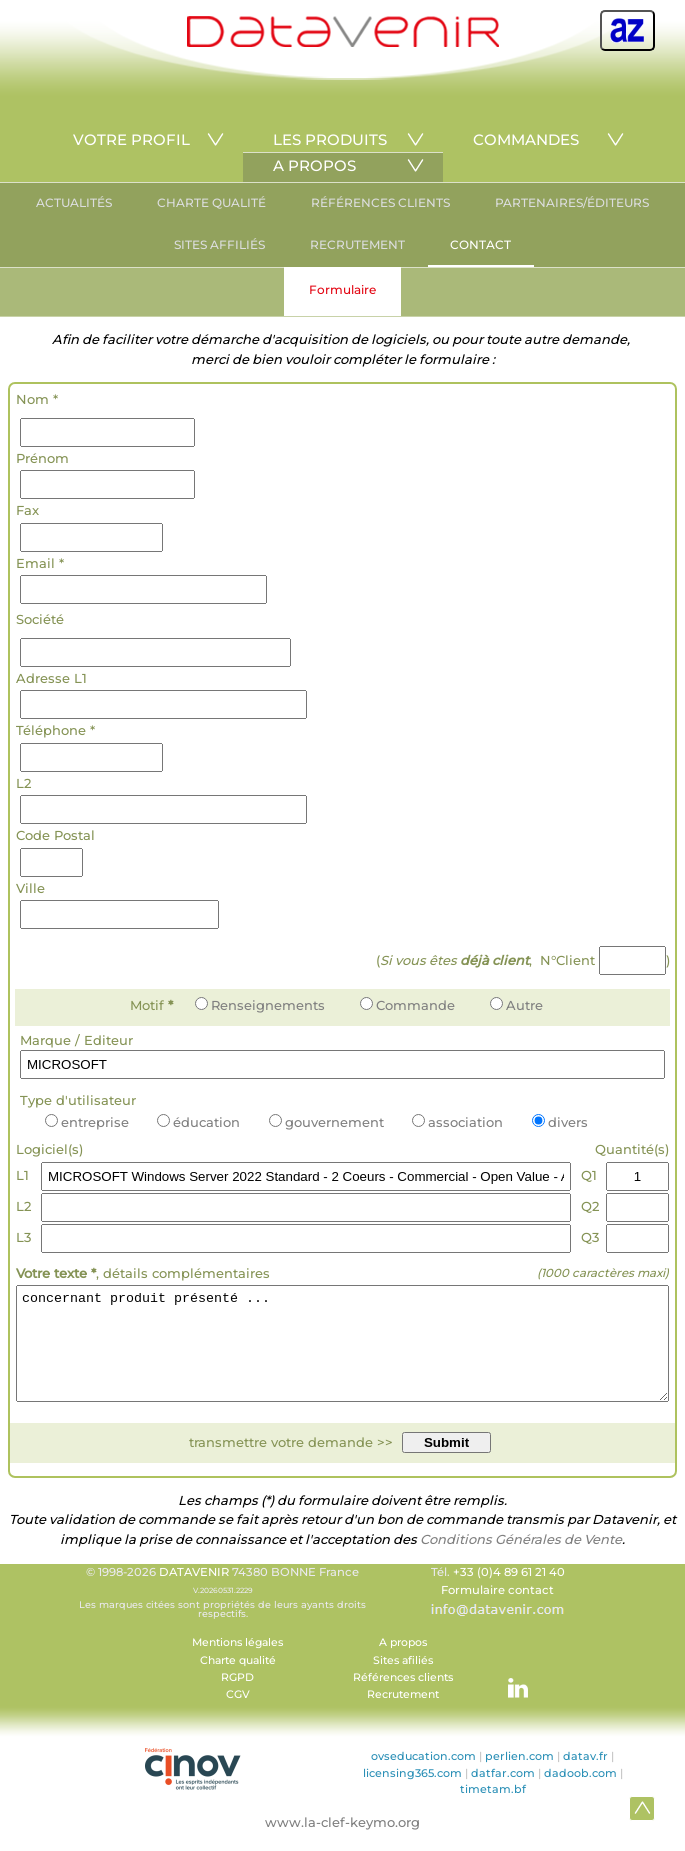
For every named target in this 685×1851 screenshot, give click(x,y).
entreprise (87, 1122)
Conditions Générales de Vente (521, 1560)
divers (560, 1122)
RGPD (237, 1698)
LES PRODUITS (330, 139)
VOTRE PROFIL (131, 139)
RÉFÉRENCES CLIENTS (380, 202)
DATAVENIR (194, 1593)
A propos (403, 1663)
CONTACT (480, 244)
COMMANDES (526, 139)
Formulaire (342, 289)
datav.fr (585, 1777)
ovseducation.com (423, 1777)
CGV (238, 1715)
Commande (407, 1005)
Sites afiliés (403, 1681)
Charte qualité (238, 1681)
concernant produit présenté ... (342, 1354)
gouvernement (326, 1122)
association (457, 1122)
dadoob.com (580, 1794)
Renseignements (260, 1005)
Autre (516, 1005)
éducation (198, 1122)
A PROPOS (314, 165)
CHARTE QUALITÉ (211, 202)
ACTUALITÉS (74, 202)
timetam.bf (493, 1810)
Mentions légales (237, 1663)
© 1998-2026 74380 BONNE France (223, 1613)
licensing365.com (412, 1794)
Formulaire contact (497, 1611)
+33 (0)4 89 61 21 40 (509, 1593)
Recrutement (403, 1715)
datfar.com (503, 1794)
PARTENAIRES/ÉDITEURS (572, 202)
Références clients (403, 1698)
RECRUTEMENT (357, 244)
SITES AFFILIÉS (219, 244)
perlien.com (519, 1777)
